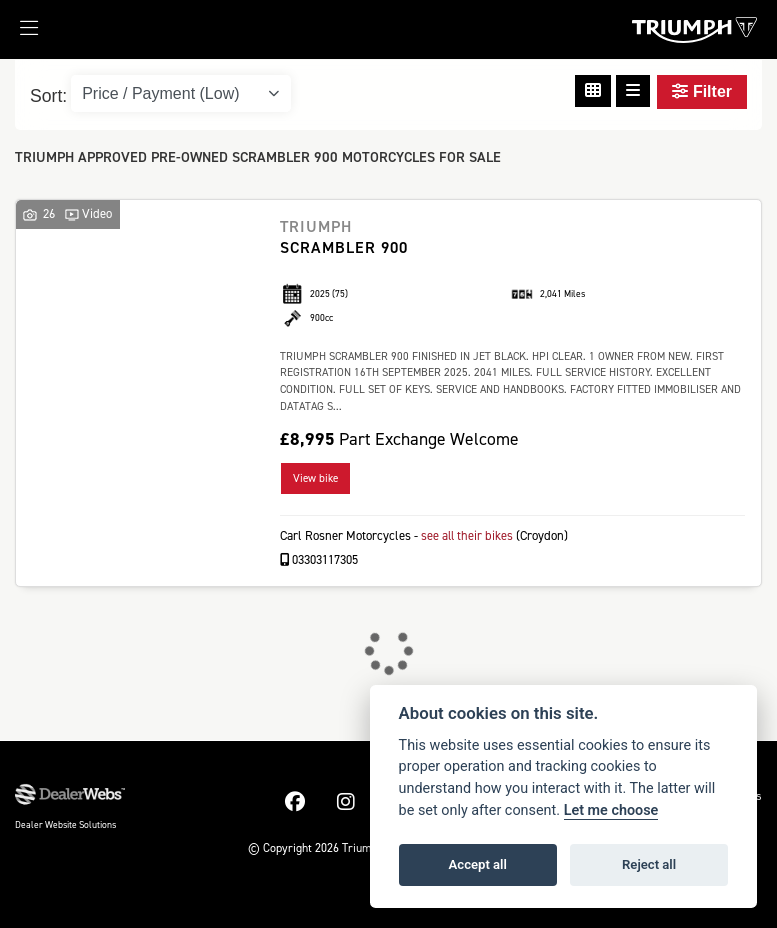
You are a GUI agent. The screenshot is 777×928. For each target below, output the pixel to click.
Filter (702, 91)
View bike (315, 478)
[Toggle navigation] (19, 34)
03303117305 (319, 558)
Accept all (478, 864)
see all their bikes (468, 535)
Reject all (649, 864)
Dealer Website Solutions (65, 823)
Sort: (48, 96)
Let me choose (611, 810)
